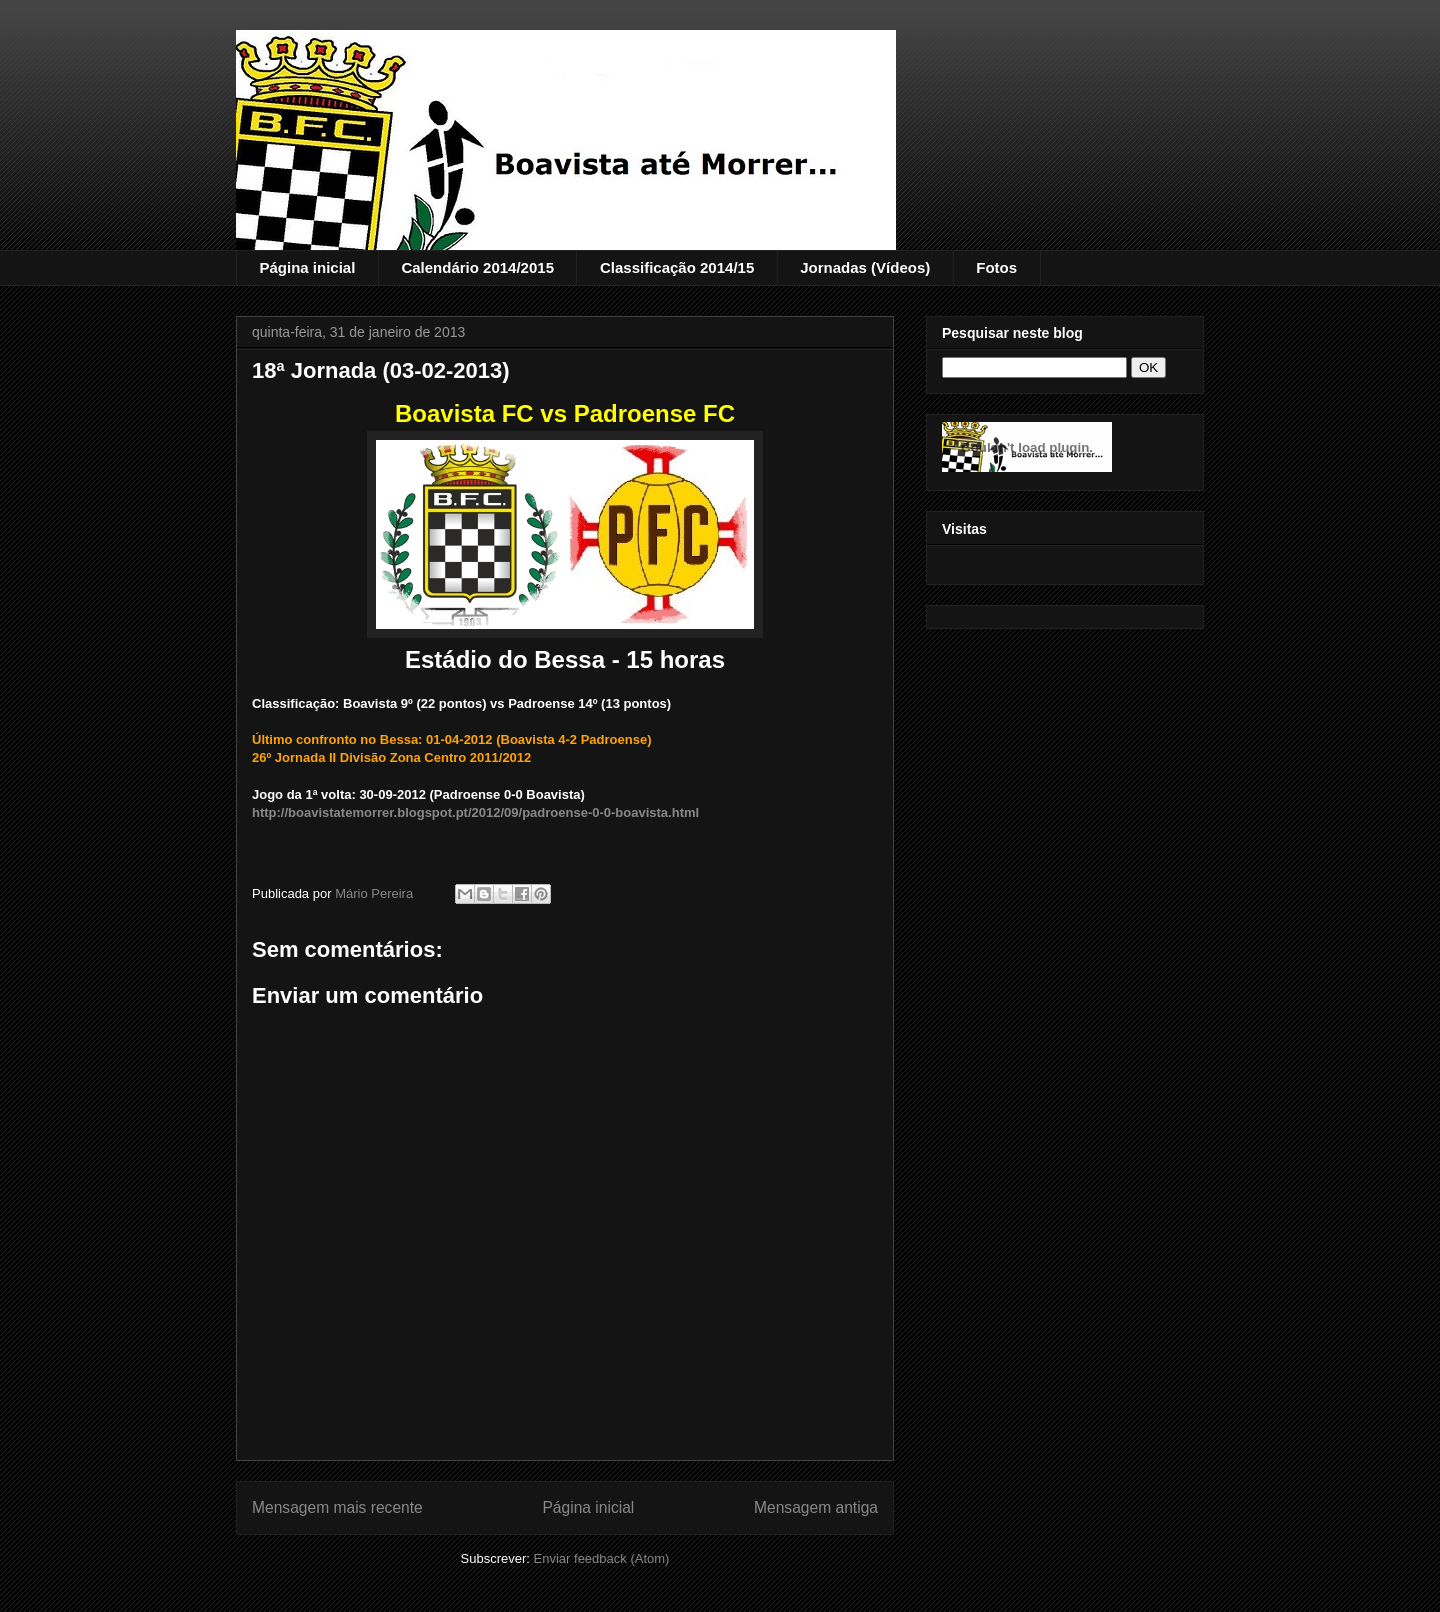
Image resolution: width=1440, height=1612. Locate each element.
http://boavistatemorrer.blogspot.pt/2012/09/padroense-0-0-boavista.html (475, 812)
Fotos (996, 267)
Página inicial (308, 267)
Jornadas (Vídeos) (865, 267)
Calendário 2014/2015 (477, 267)
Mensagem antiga (816, 1507)
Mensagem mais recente (337, 1507)
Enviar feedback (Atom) (602, 1558)
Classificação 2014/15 (677, 267)
